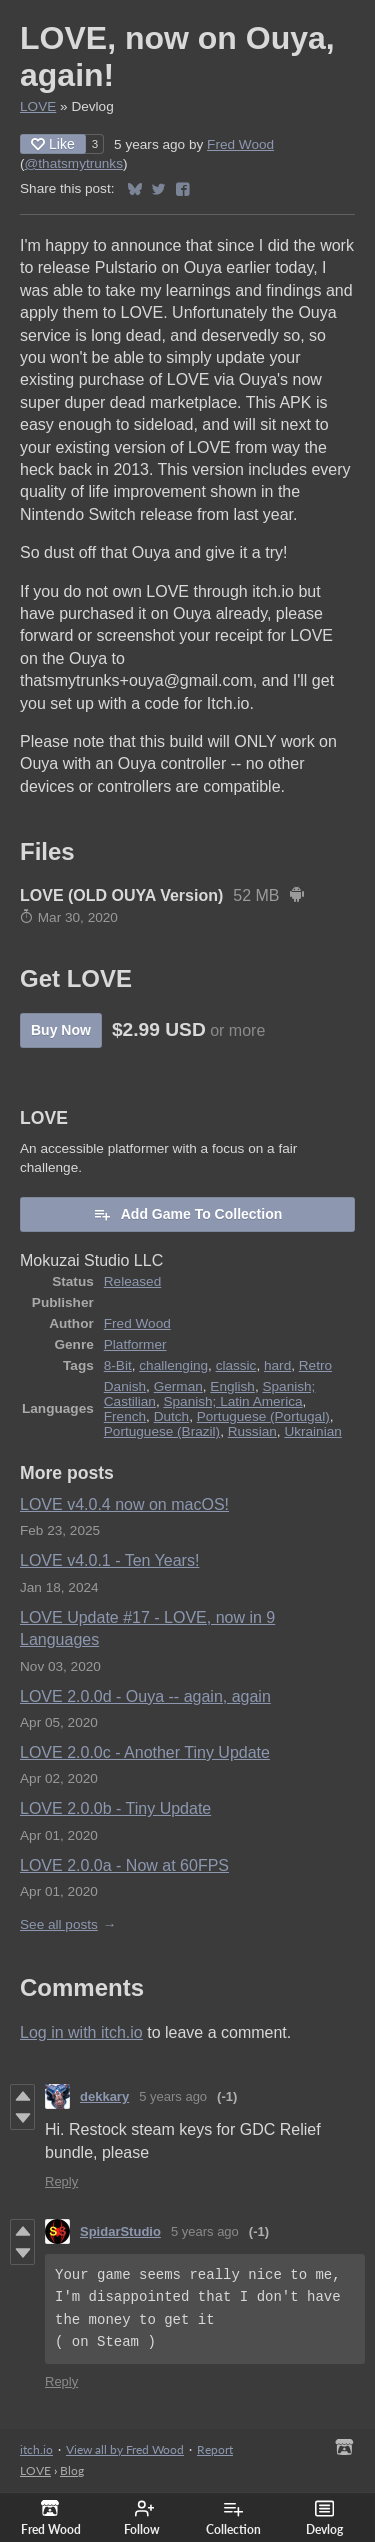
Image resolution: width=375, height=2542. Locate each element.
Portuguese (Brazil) (162, 1431)
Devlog (324, 2518)
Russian (252, 1431)
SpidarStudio (120, 2231)
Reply (61, 2181)
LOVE (38, 106)
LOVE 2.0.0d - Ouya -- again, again (145, 1696)
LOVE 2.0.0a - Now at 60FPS (124, 1865)
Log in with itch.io (81, 2032)
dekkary (104, 2096)
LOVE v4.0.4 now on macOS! (124, 1504)
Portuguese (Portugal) (263, 1416)
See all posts (59, 1924)
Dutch (172, 1416)
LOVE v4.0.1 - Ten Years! (109, 1560)
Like (53, 144)
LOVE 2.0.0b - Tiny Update (115, 1808)
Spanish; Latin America (232, 1401)
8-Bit (118, 1365)
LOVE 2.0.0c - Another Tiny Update (145, 1752)
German (178, 1386)
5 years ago (173, 2096)
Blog (72, 2470)
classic (236, 1365)
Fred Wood (240, 144)
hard (277, 1365)
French (125, 1416)
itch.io (36, 2449)
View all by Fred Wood (125, 2449)
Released (132, 1281)
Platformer (135, 1344)
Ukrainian (312, 1431)
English (232, 1386)
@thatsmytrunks (74, 163)
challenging (173, 1365)
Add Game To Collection (188, 1214)
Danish (125, 1386)
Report (215, 2449)
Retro (315, 1365)
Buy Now (61, 1030)
